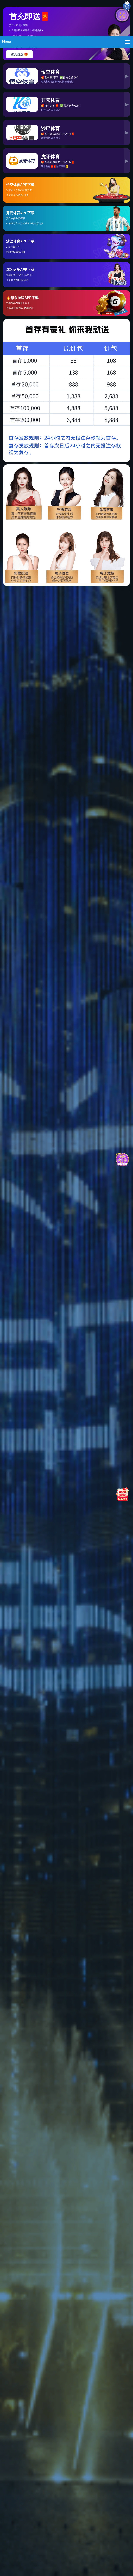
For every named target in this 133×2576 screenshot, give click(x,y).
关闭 (126, 6)
